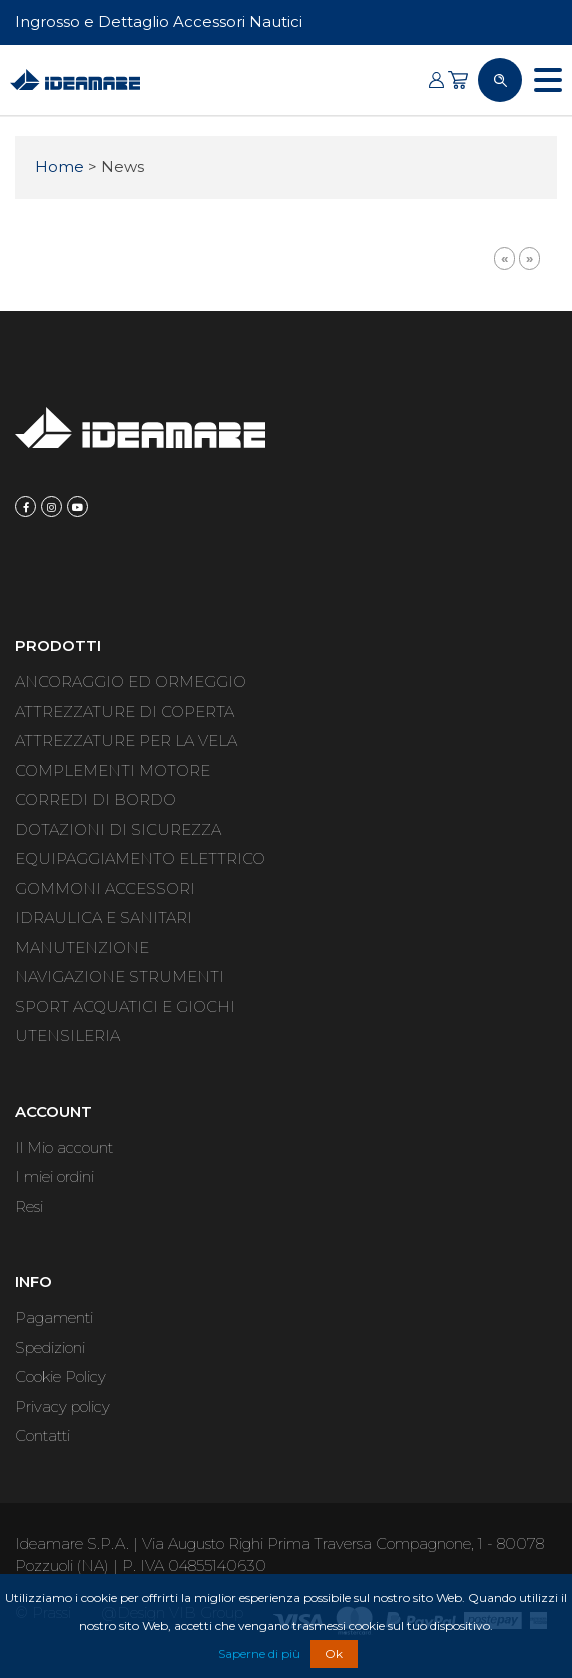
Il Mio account (64, 1147)
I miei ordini (54, 1176)
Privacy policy (62, 1406)
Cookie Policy (60, 1376)
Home (59, 166)
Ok (334, 1653)
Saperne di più (259, 1653)
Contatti (42, 1435)
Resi (29, 1206)
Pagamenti (54, 1317)
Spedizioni (50, 1347)
